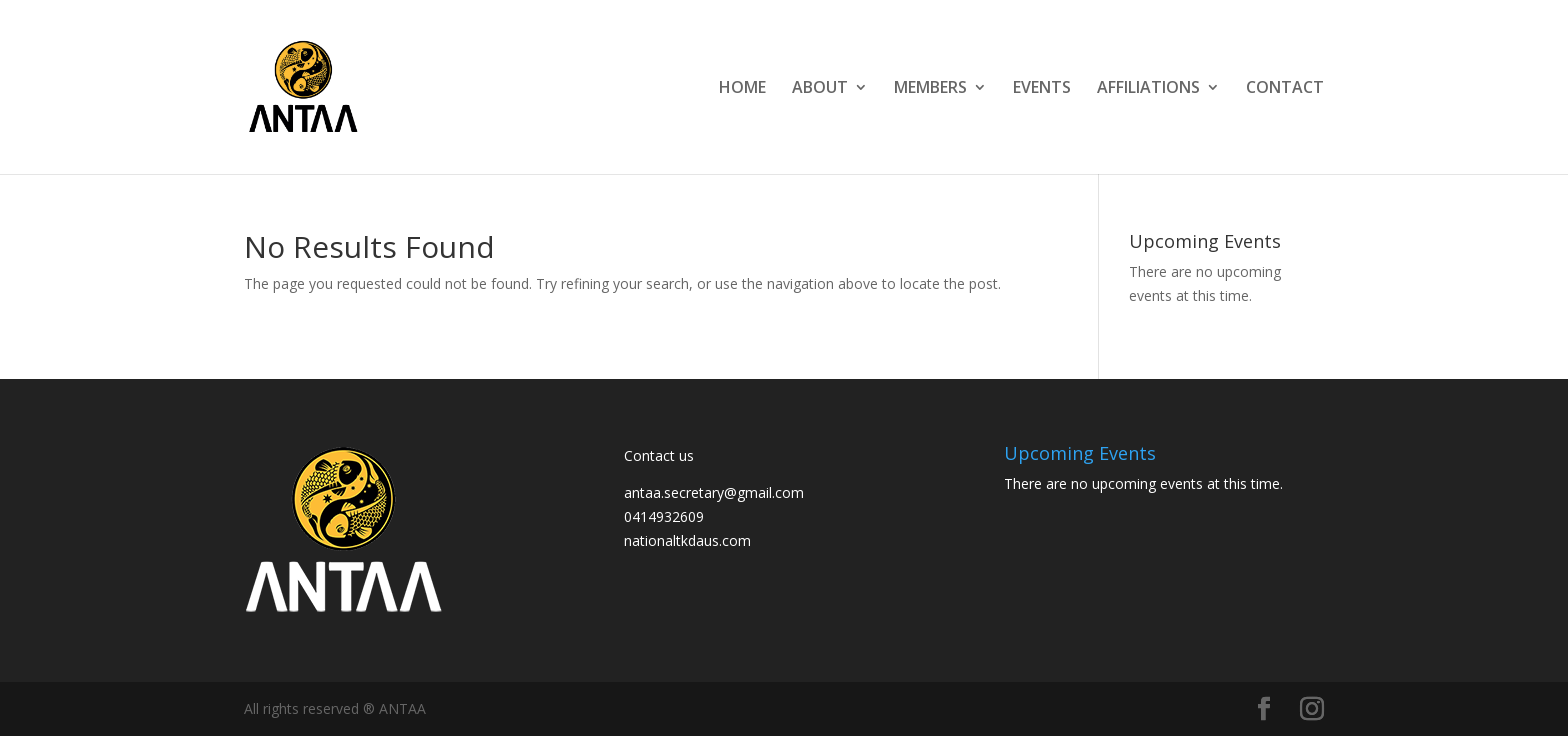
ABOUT (820, 89)
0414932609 (664, 516)
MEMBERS (930, 89)
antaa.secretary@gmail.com (714, 492)
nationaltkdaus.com (687, 540)
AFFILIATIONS (1148, 89)
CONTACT (1285, 89)
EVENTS (1042, 89)
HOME (742, 89)
